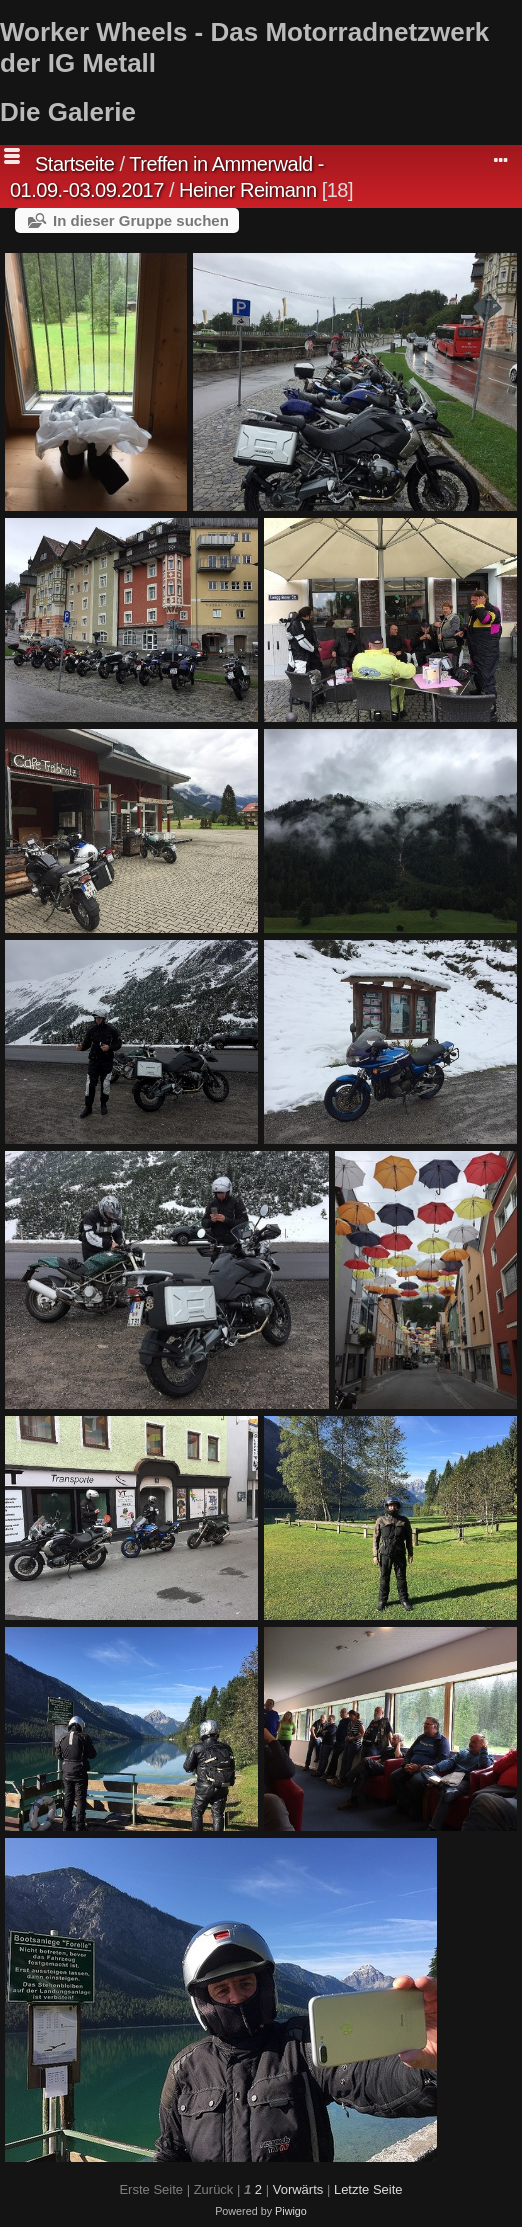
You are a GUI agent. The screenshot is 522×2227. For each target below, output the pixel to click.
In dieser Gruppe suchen (141, 220)
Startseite (74, 164)
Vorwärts (298, 2189)
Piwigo (291, 2211)
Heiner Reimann (248, 190)
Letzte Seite (368, 2189)
